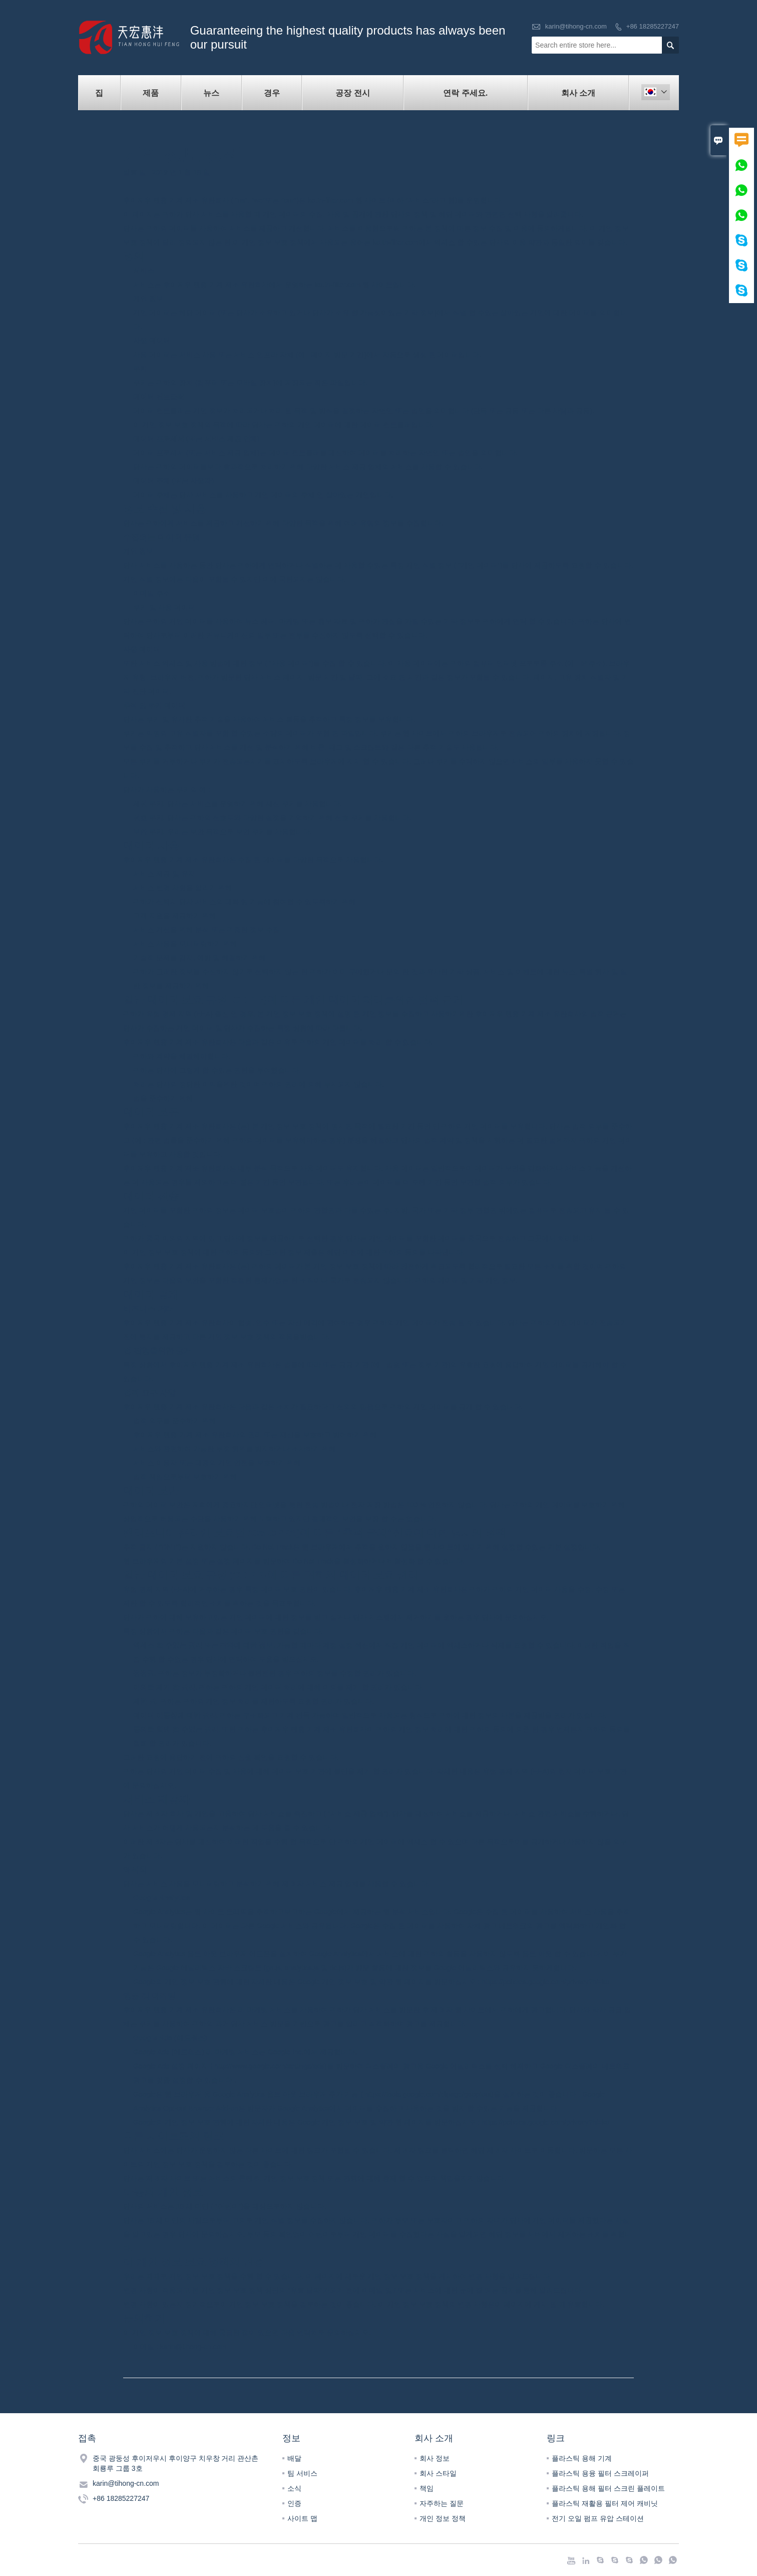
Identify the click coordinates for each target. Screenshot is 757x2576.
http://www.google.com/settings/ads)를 (274, 2066)
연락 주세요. (465, 93)
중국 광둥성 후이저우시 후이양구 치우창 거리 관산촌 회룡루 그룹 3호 (175, 2463)
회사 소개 (578, 93)
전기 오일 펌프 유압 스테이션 (598, 2518)
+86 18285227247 (652, 26)
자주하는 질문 (442, 2503)
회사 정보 (435, 2458)
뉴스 (211, 93)
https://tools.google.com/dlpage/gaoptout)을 (433, 2094)
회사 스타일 (438, 2473)
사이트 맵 (302, 2518)
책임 (427, 2488)
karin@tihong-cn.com (576, 26)
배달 (294, 2458)
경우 (272, 93)
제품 (151, 93)
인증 (294, 2503)
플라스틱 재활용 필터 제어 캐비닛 (605, 2503)
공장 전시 (352, 93)
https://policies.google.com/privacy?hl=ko (545, 1982)
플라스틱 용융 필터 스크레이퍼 (600, 2473)
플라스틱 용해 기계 (582, 2458)
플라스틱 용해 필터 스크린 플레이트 (608, 2488)
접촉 (87, 2438)
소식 (294, 2488)
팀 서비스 (302, 2473)
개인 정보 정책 (443, 2518)
